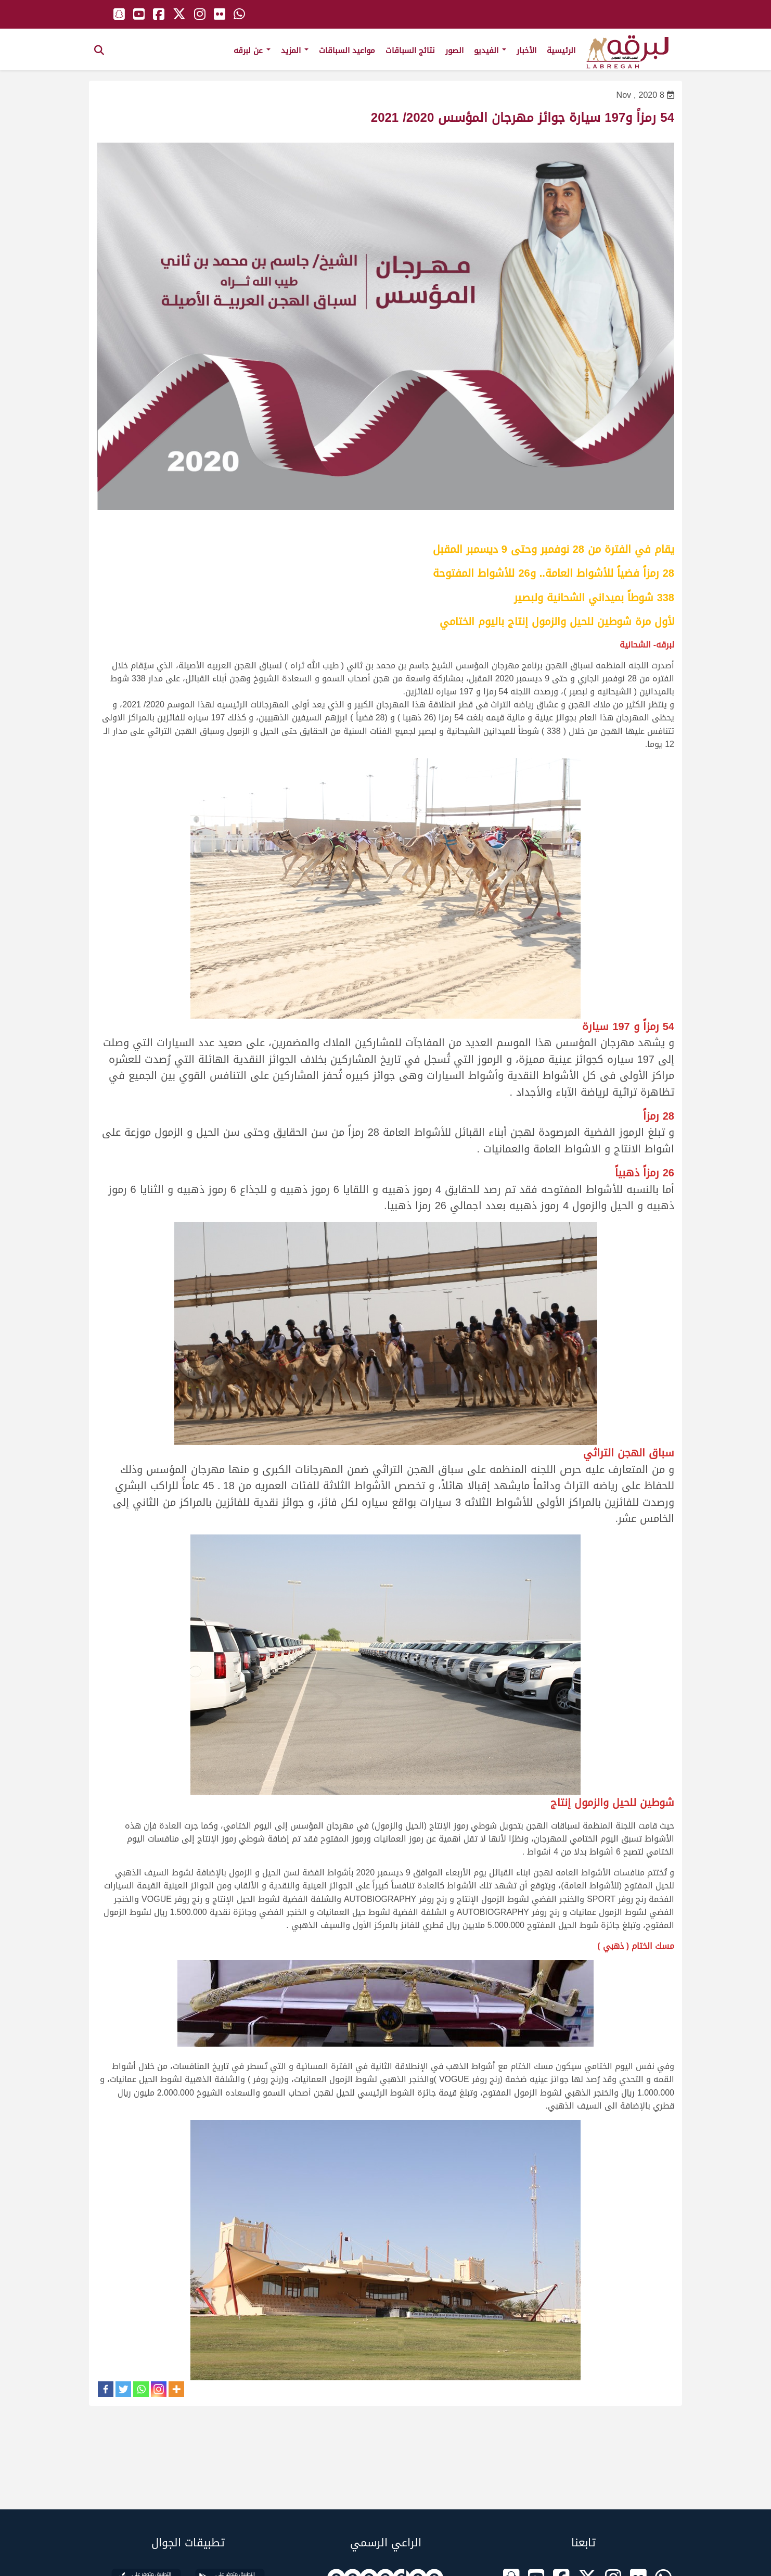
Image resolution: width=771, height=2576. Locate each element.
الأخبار (526, 50)
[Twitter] (123, 2389)
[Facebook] (105, 2389)
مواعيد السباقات (347, 50)
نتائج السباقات (410, 50)
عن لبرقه (252, 50)
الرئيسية (561, 50)
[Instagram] (158, 2389)
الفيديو (490, 50)
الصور (454, 50)
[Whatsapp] (141, 2389)
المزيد (295, 50)
